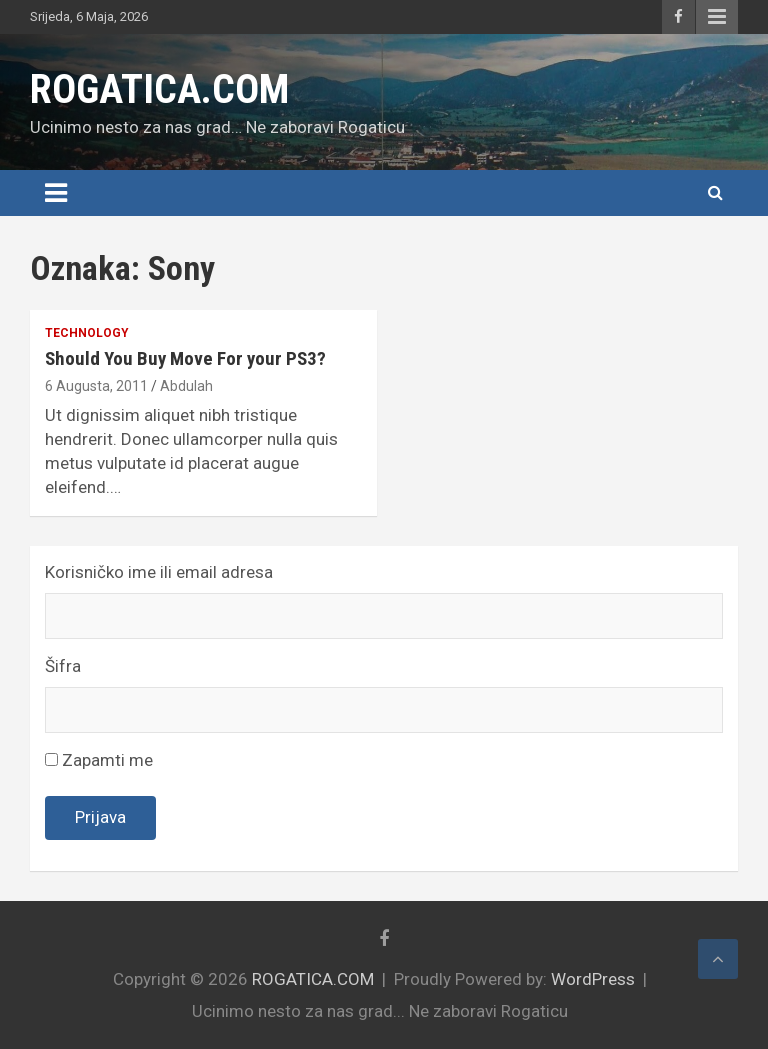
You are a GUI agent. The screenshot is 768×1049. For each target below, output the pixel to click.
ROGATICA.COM (159, 89)
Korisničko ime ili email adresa (159, 572)
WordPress (593, 979)
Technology (87, 333)
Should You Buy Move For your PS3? (185, 358)
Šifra (63, 666)
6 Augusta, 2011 (96, 386)
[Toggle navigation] (56, 193)
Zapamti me (99, 760)
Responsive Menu (717, 17)
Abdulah (186, 386)
